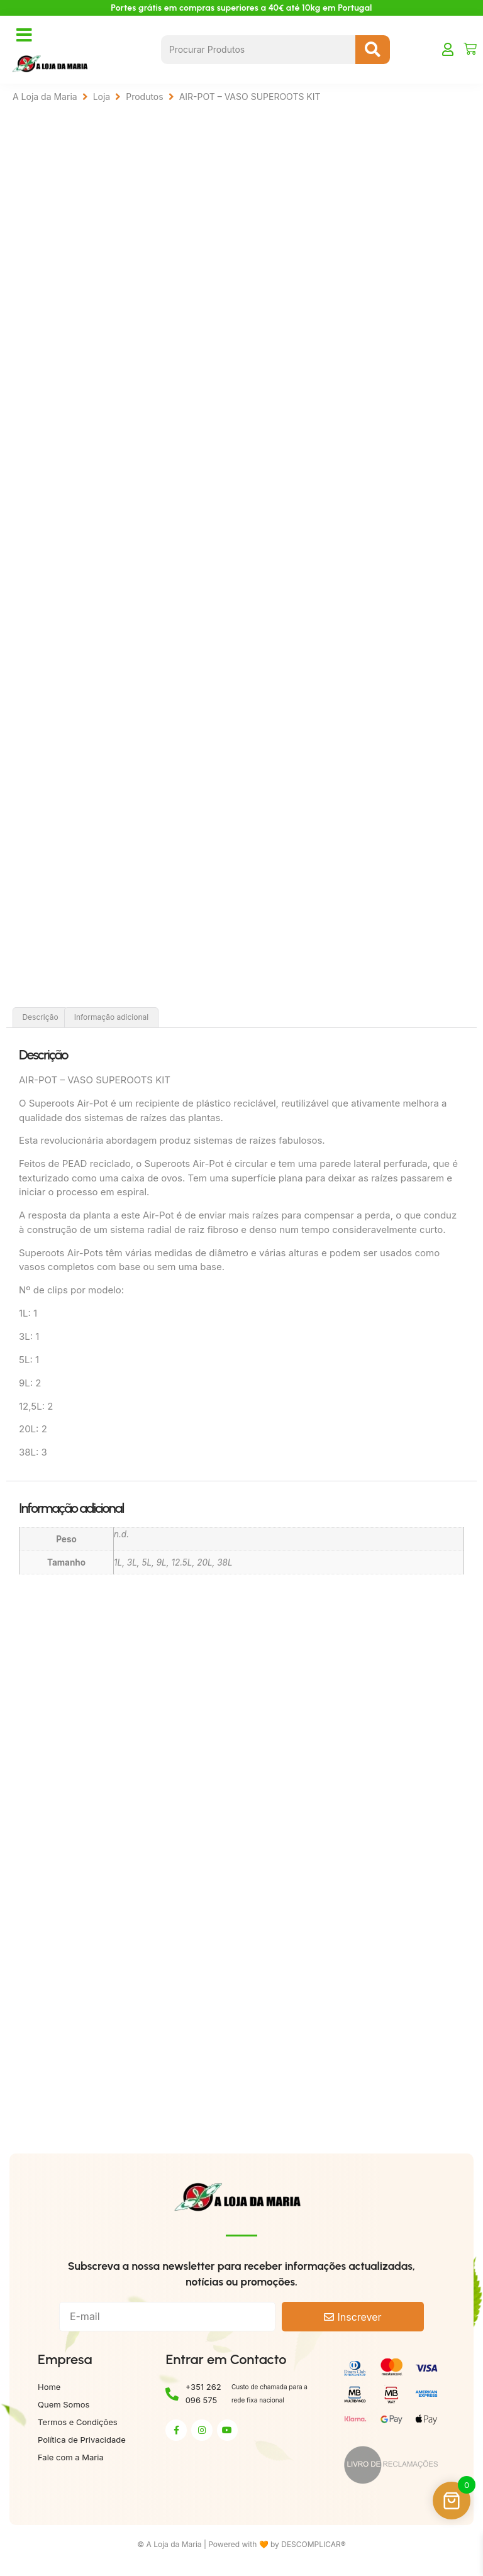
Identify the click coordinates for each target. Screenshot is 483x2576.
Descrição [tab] (40, 1020)
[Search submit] (372, 49)
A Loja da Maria (45, 96)
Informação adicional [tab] (111, 1020)
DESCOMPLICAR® (313, 2546)
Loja (102, 96)
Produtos (144, 96)
